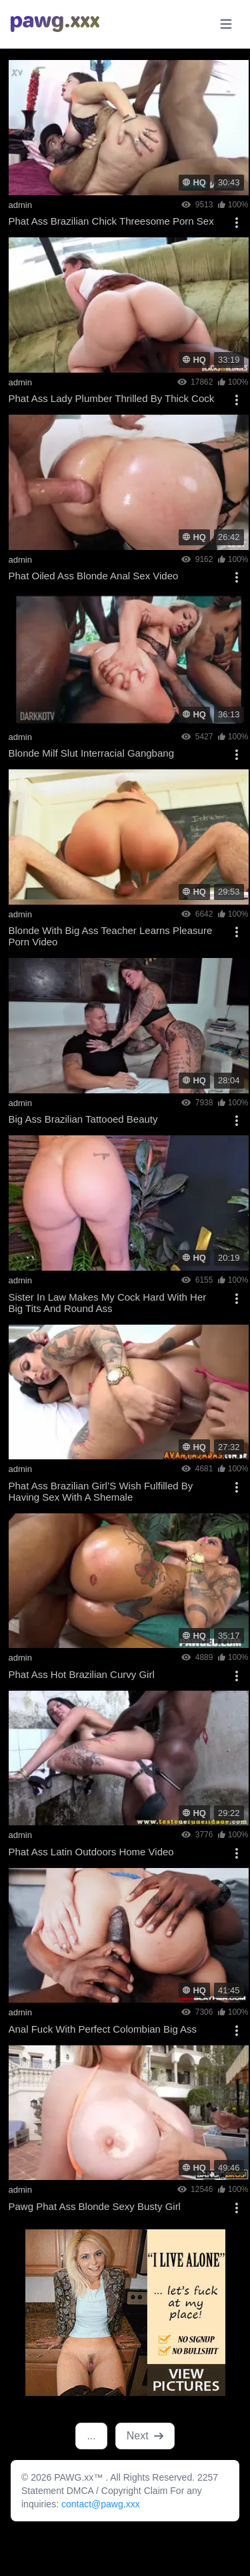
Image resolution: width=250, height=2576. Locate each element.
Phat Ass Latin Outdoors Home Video (91, 1851)
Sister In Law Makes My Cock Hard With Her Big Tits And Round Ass (108, 1302)
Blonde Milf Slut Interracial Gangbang (91, 753)
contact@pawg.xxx (100, 2504)
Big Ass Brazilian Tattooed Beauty (83, 1119)
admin (20, 205)
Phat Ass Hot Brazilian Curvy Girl (82, 1674)
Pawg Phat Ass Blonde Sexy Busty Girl (95, 2206)
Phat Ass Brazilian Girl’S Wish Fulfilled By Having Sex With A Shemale (101, 1491)
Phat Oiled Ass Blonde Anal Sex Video (94, 575)
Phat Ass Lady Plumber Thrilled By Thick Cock (112, 398)
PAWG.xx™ (79, 2477)
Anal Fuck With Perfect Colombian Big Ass (103, 2029)
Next (145, 2435)
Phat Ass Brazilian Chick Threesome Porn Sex (111, 221)
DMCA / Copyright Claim (119, 2490)
